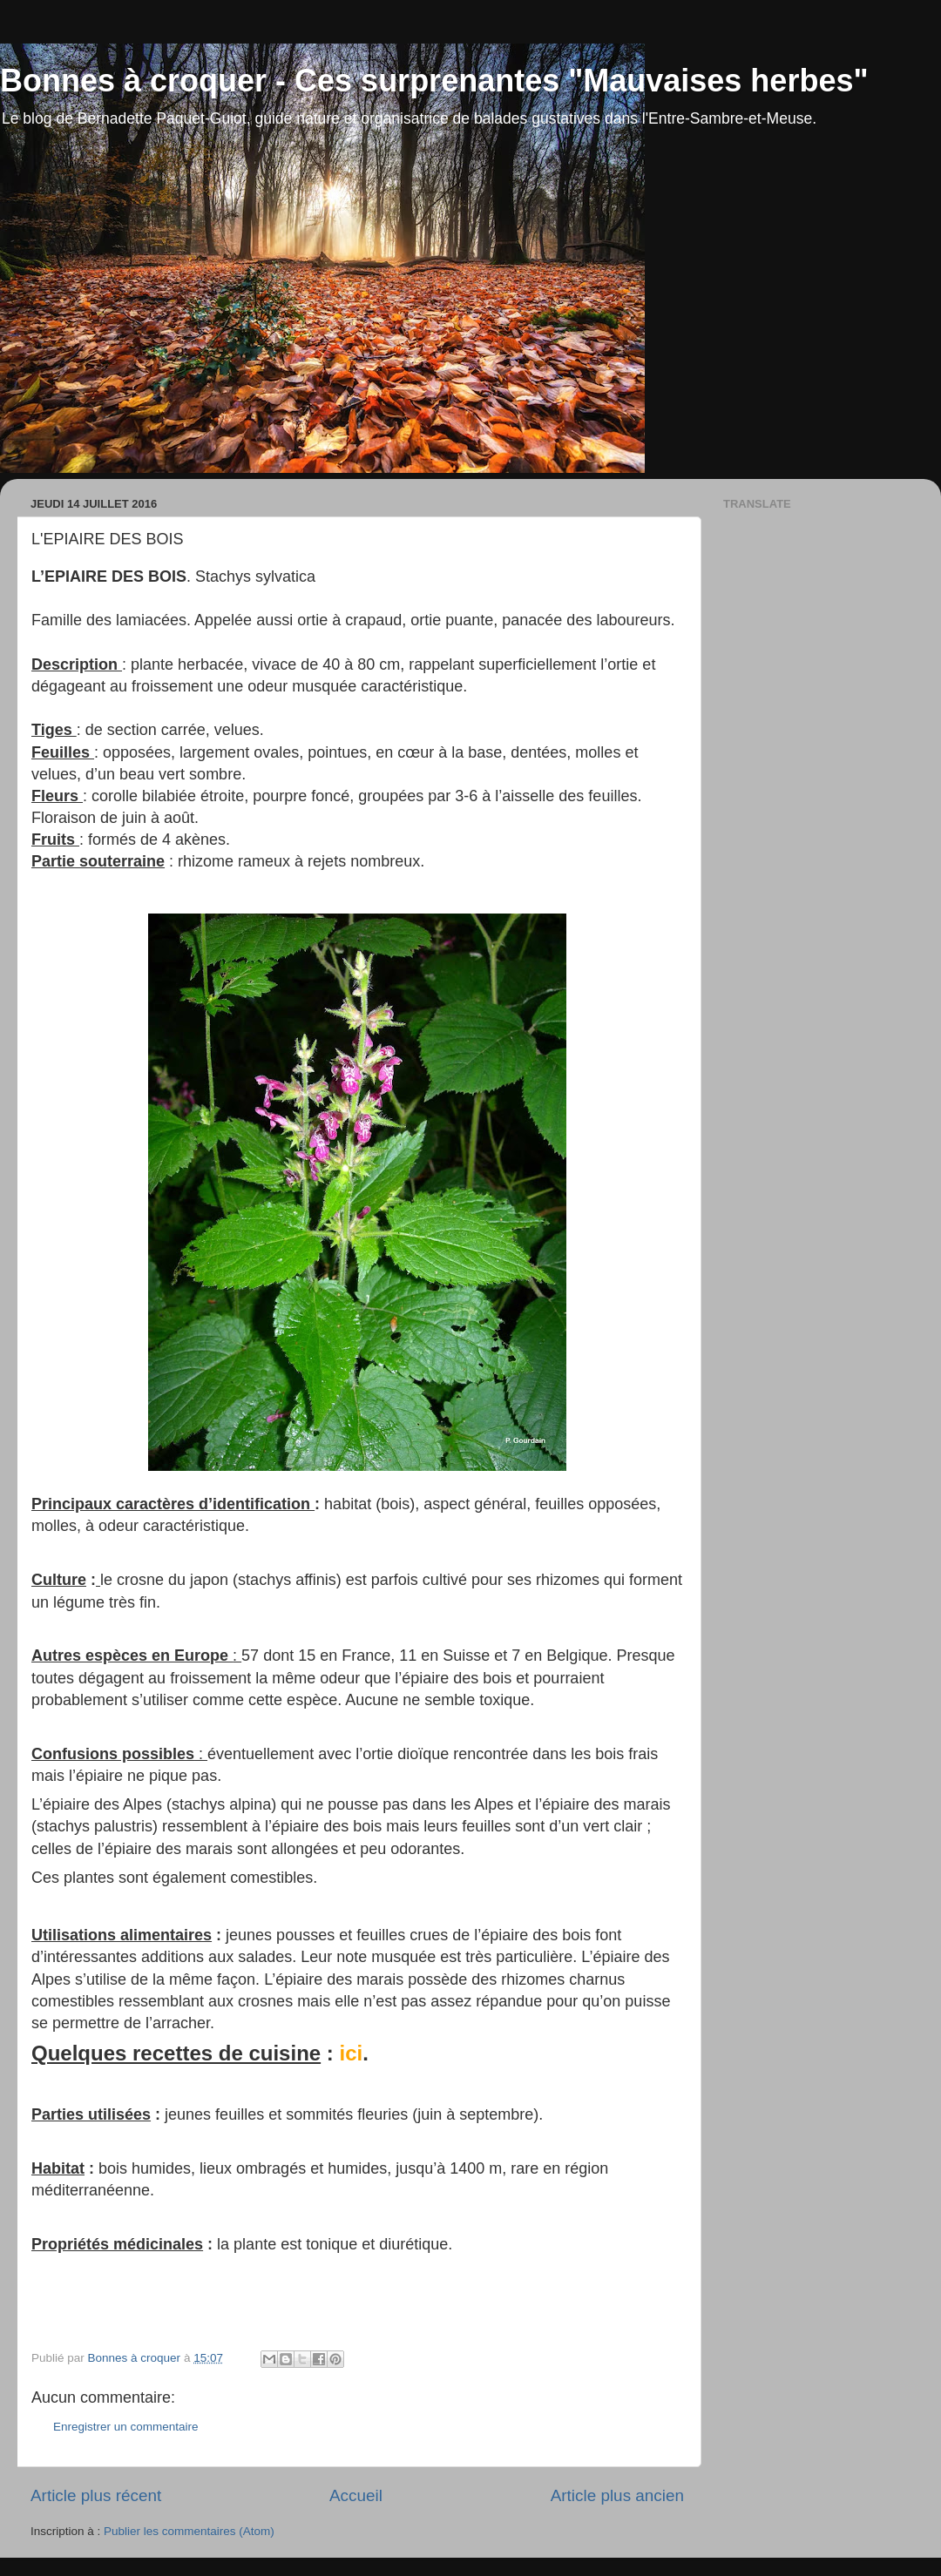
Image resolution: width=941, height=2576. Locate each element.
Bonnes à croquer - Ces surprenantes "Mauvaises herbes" (434, 80)
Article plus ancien (617, 2495)
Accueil (355, 2495)
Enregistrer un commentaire (126, 2426)
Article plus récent (95, 2495)
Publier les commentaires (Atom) (189, 2531)
